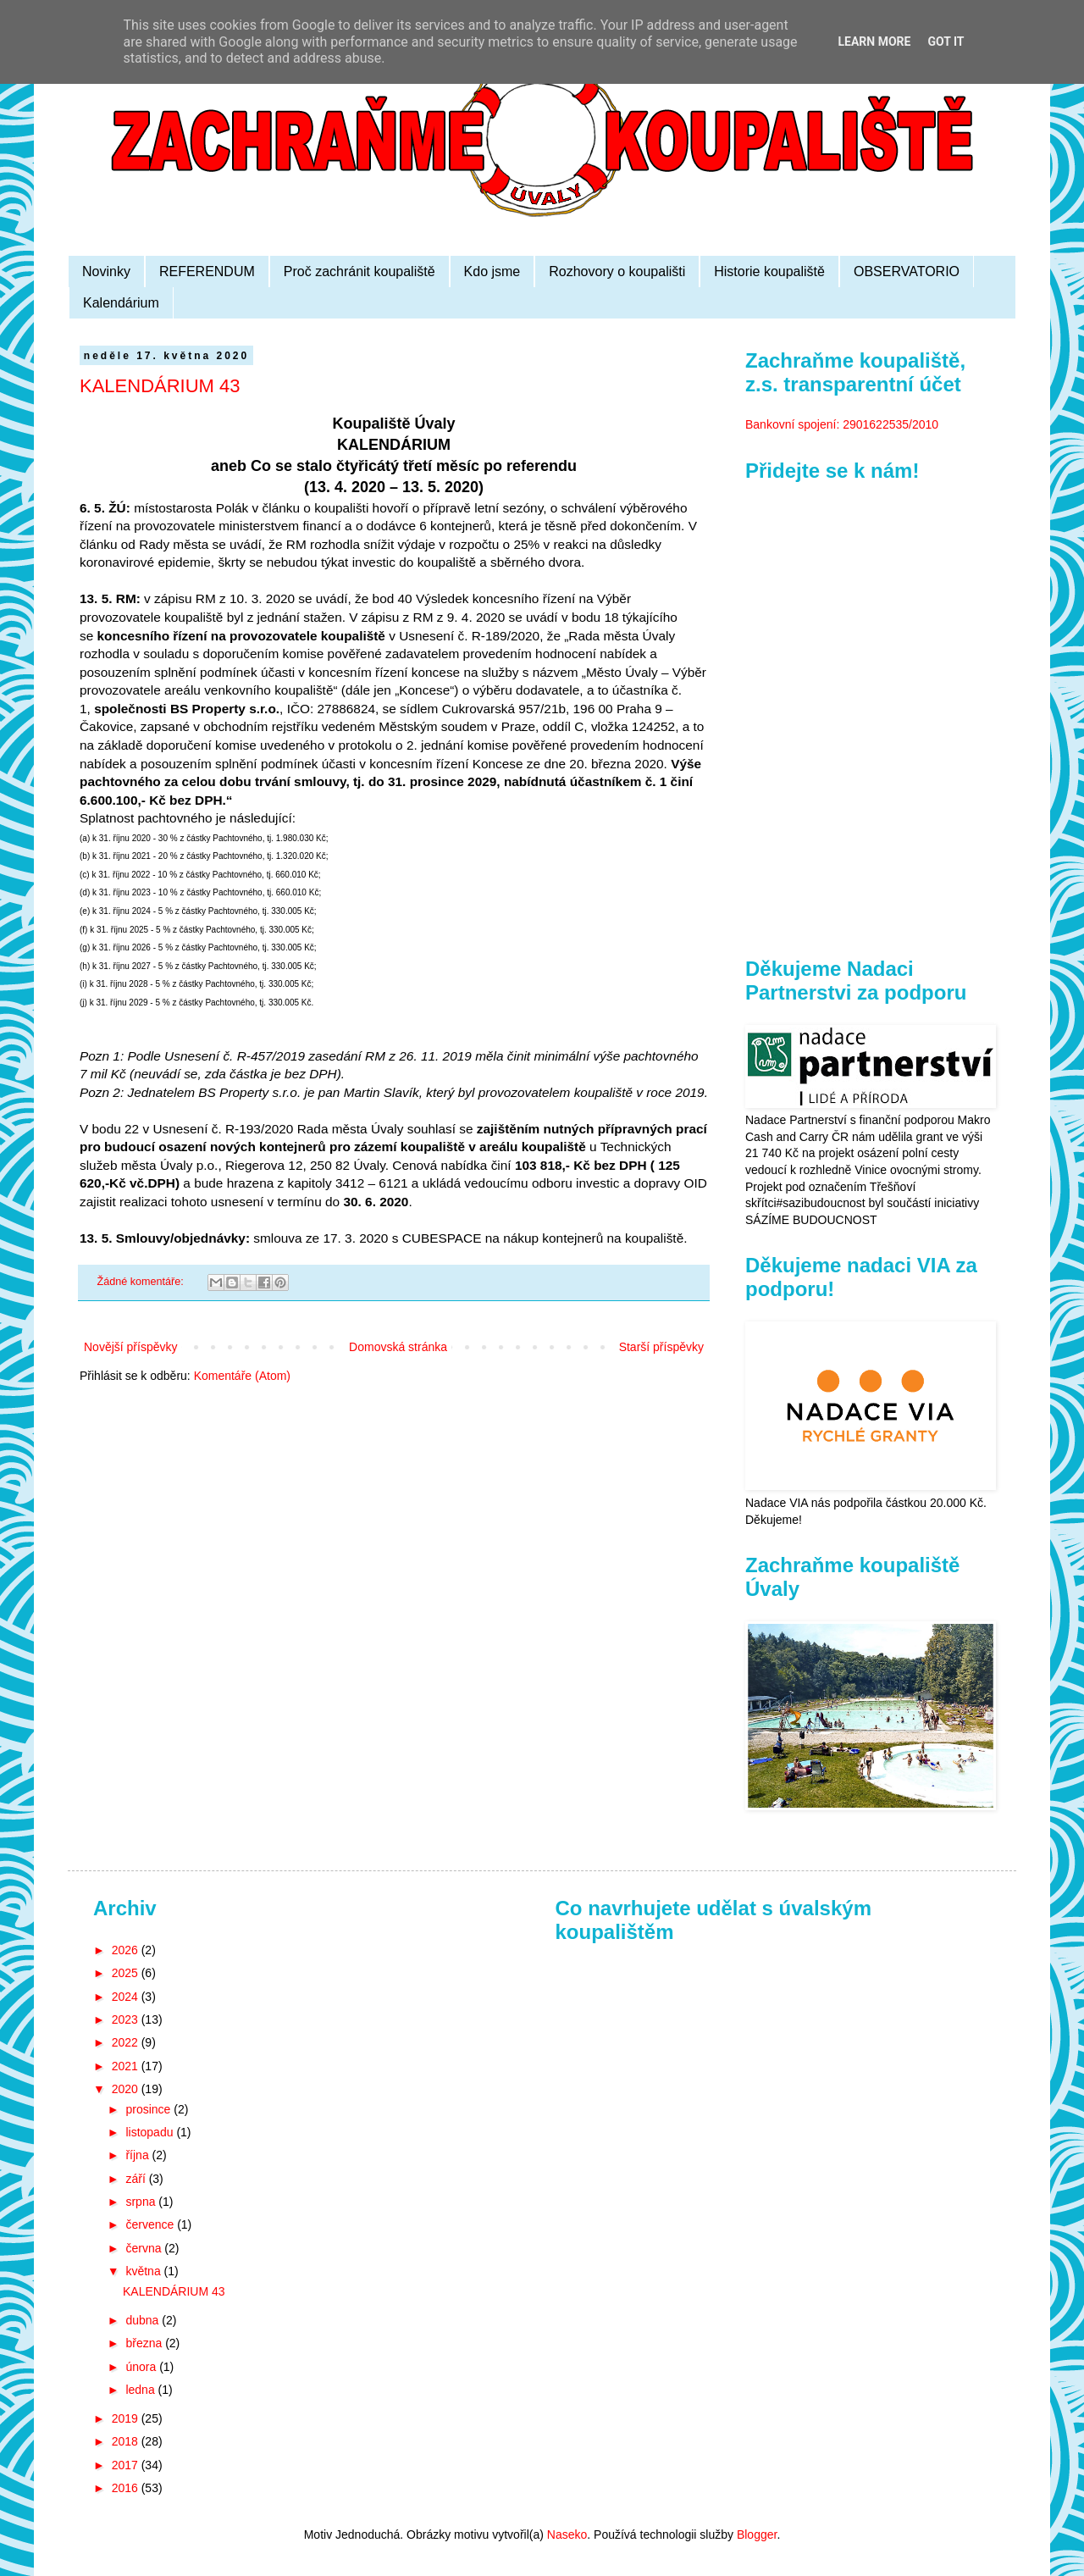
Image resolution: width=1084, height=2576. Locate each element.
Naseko (567, 2534)
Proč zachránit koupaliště (359, 271)
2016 (126, 2488)
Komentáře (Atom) (242, 1375)
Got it (945, 41)
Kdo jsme (492, 271)
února (142, 2367)
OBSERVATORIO (907, 271)
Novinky (106, 271)
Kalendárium (121, 303)
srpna (141, 2201)
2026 (126, 1950)
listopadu (150, 2132)
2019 (126, 2418)
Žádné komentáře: (142, 1282)
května (144, 2271)
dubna (143, 2320)
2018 (126, 2441)
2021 (126, 2066)
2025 (126, 1973)
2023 (126, 2019)
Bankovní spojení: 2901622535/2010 (841, 424)
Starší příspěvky (661, 1347)
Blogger (757, 2534)
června (144, 2248)
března (145, 2343)
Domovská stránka (398, 1347)
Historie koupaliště (769, 271)
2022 (126, 2042)
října (138, 2155)
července (151, 2224)
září (136, 2178)
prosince (149, 2109)
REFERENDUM (207, 271)
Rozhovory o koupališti (617, 271)
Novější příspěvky (130, 1347)
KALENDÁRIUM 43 (160, 385)
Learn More (874, 41)
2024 (126, 1996)
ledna (141, 2389)
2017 (126, 2465)
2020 (126, 2089)
